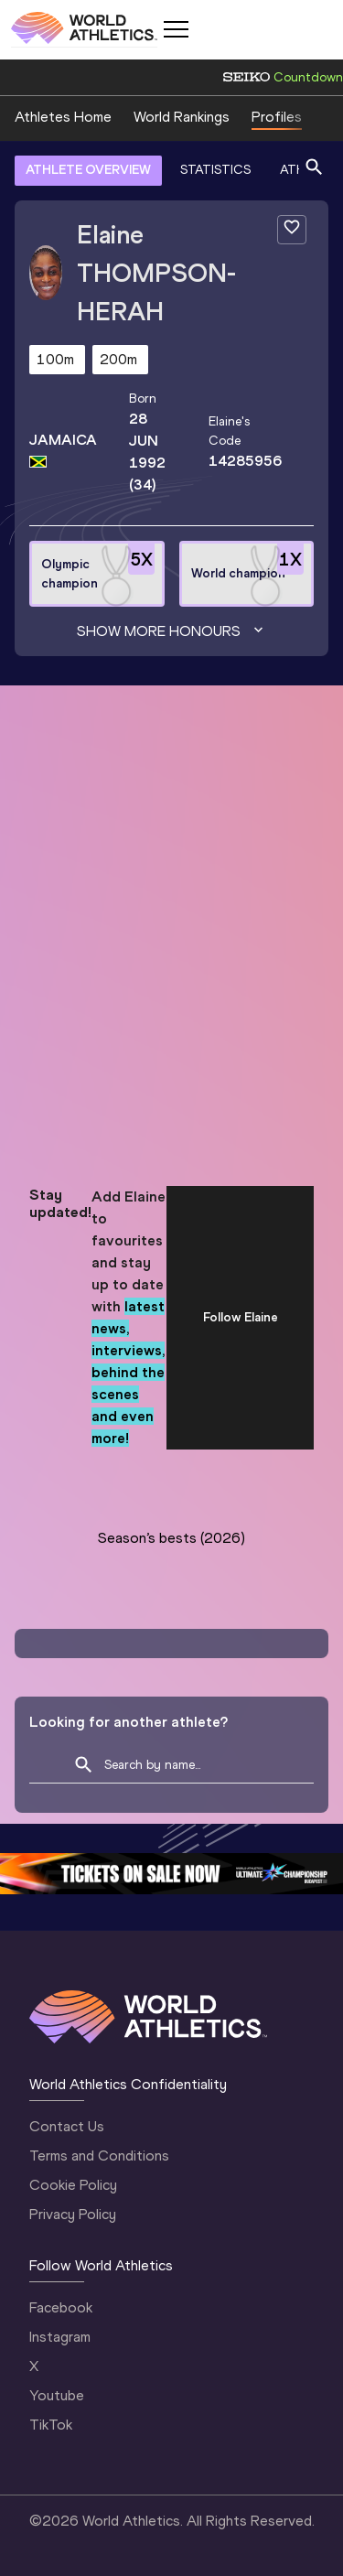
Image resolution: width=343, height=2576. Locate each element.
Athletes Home (63, 116)
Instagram (60, 2336)
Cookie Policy (73, 2184)
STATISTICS (215, 170)
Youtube (56, 2395)
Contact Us (66, 2126)
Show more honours (172, 631)
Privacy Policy (72, 2214)
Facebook (60, 2307)
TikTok (50, 2424)
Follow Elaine (240, 1317)
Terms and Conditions (99, 2155)
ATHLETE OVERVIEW (88, 170)
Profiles (277, 116)
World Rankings (182, 116)
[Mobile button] (175, 29)
